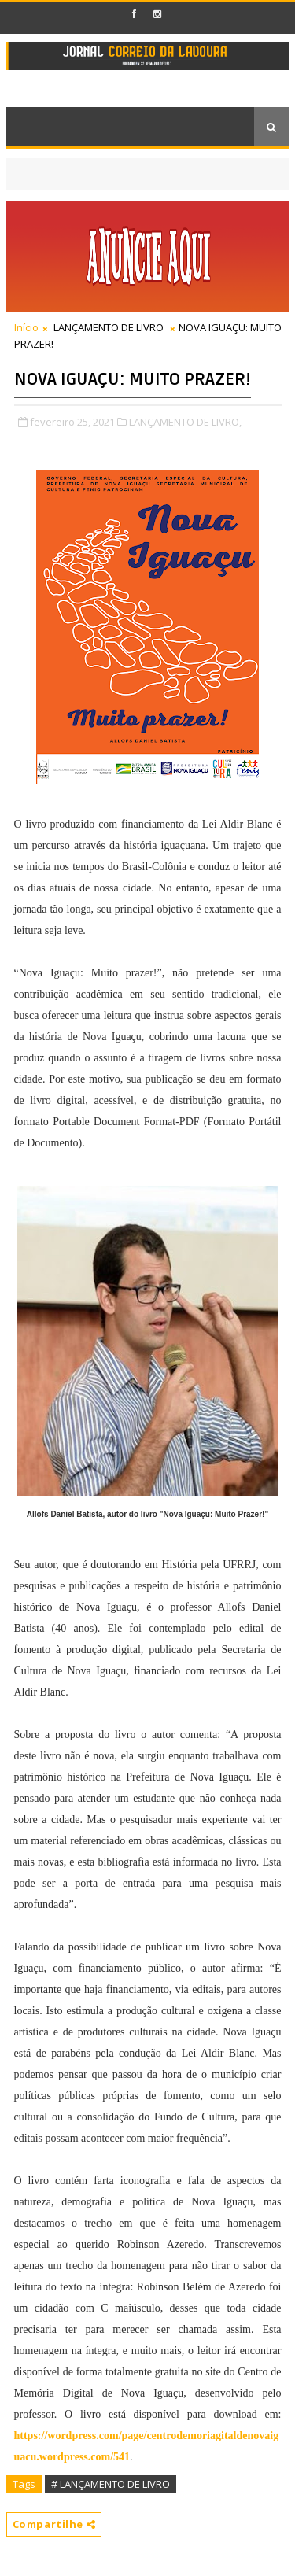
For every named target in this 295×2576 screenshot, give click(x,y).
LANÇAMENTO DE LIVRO (108, 327)
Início (26, 327)
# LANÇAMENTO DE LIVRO (110, 2484)
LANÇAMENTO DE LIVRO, (185, 422)
